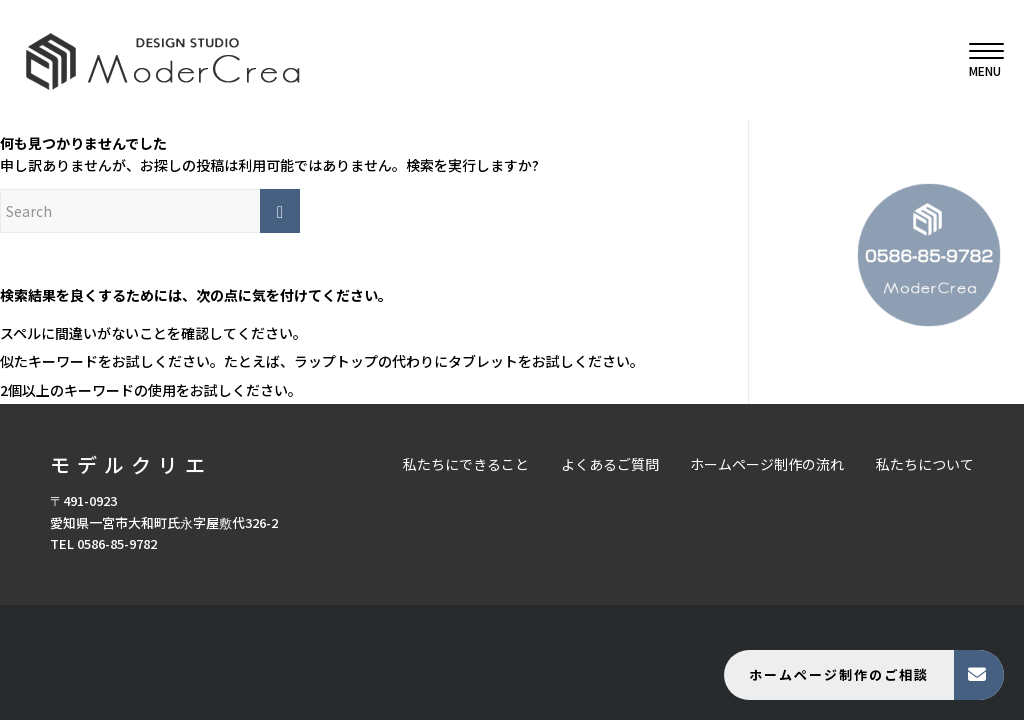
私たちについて (925, 464)
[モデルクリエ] (162, 60)
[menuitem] (980, 60)
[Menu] (980, 60)
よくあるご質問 (610, 464)
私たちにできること (466, 464)
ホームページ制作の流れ (767, 464)
